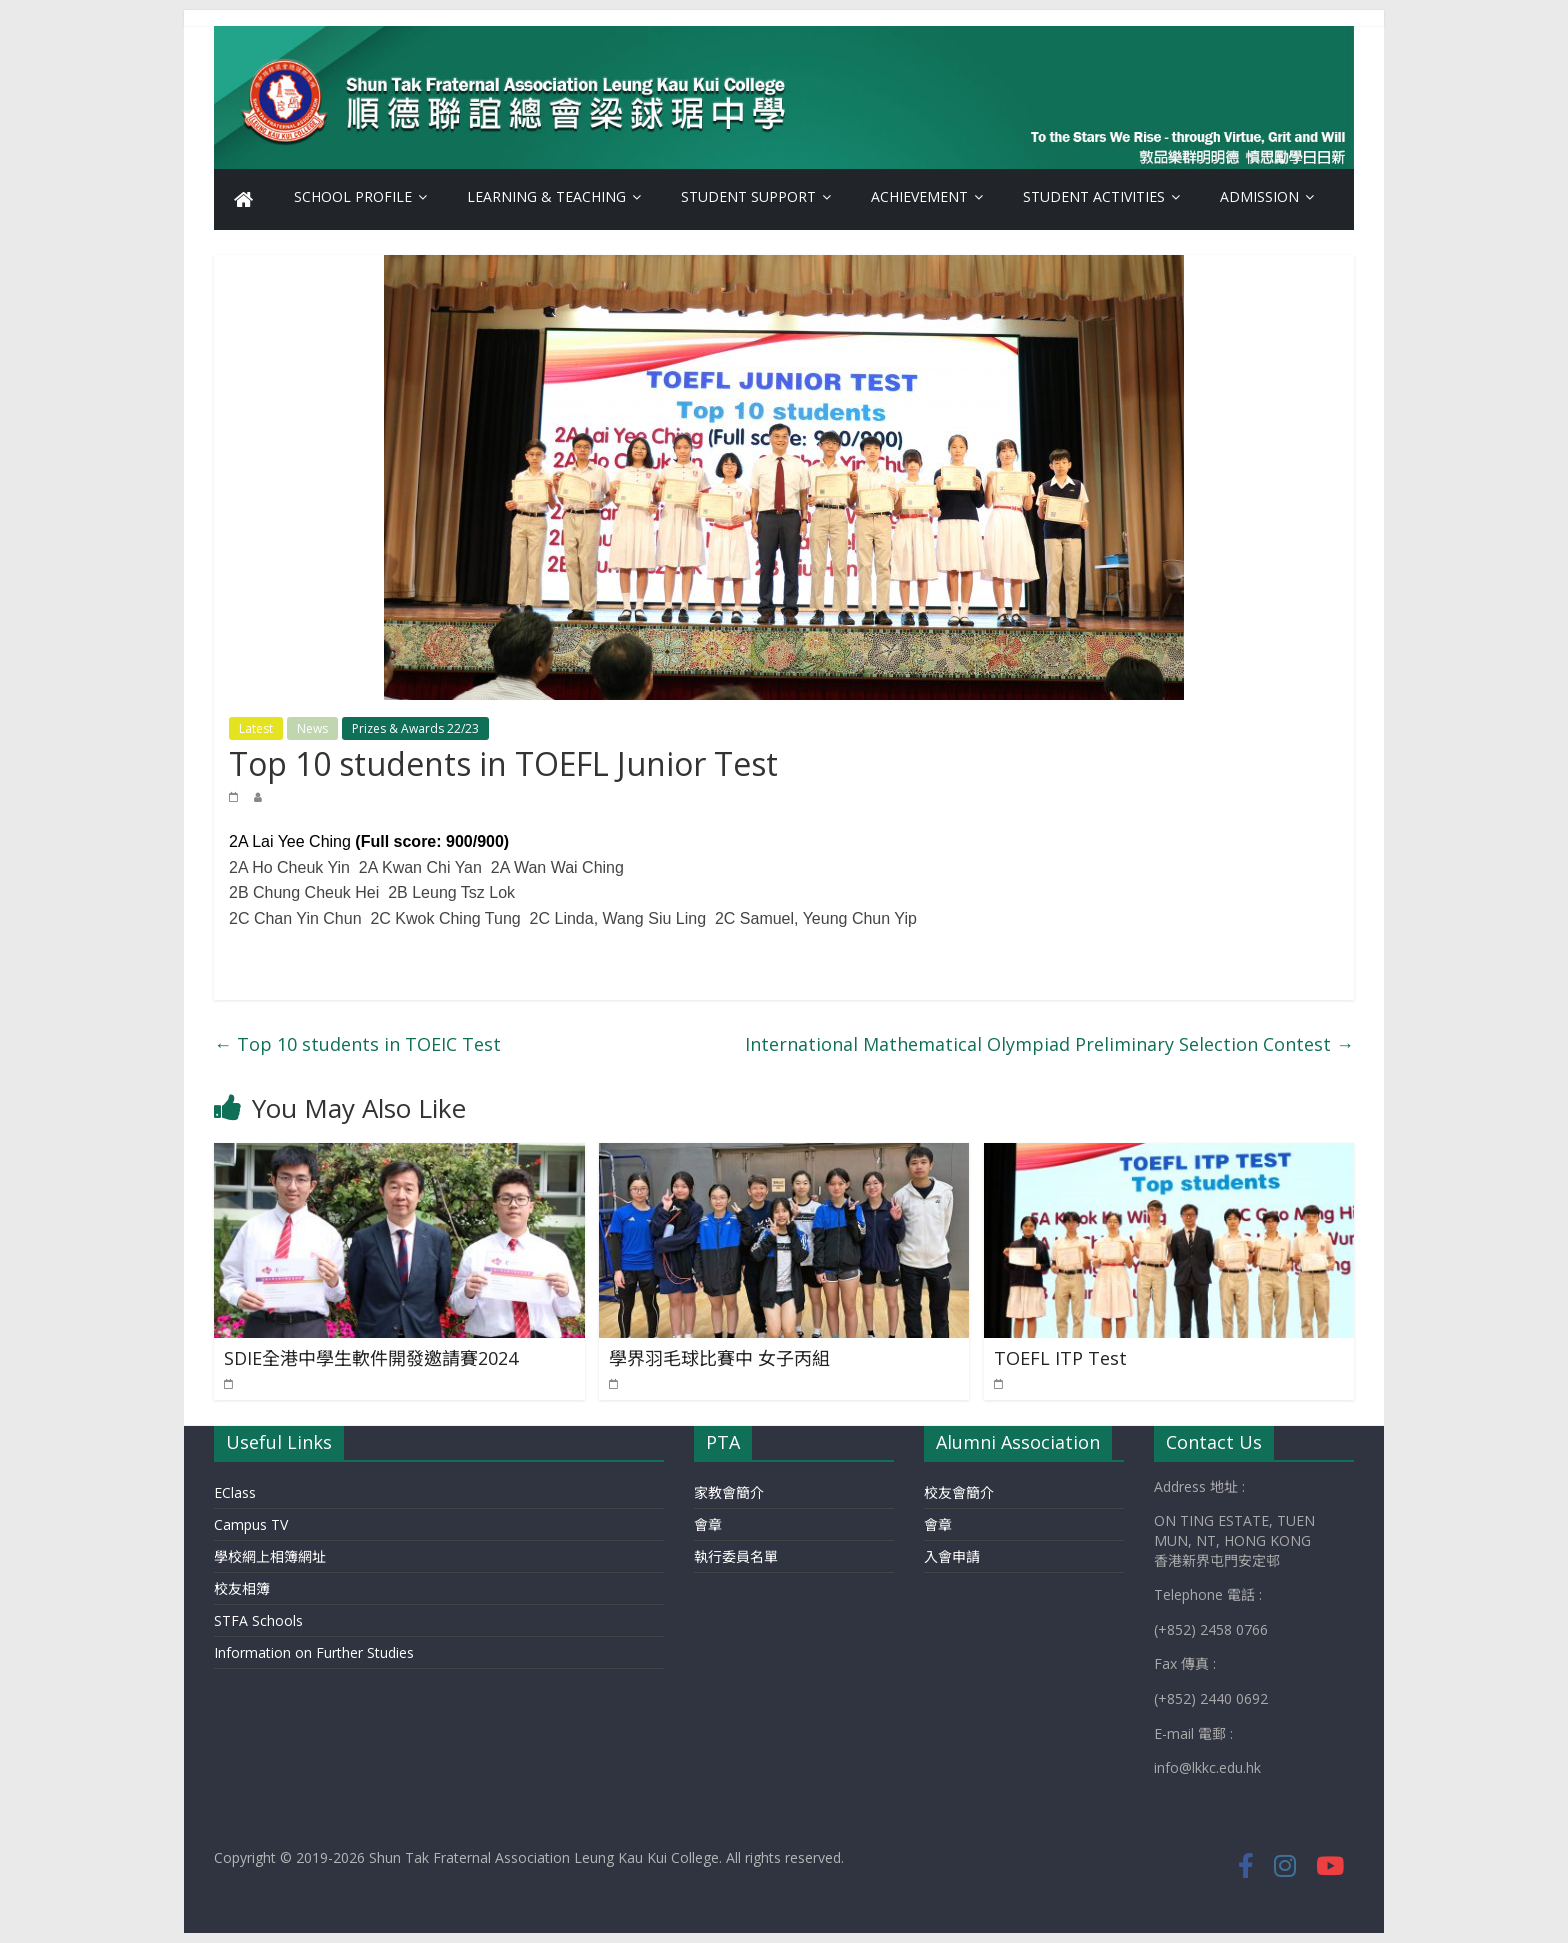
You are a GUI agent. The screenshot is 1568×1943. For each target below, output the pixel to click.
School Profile (353, 196)
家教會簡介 (729, 1492)
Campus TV (251, 1524)
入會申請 (952, 1556)
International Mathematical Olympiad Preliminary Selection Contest (1049, 1044)
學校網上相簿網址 (270, 1556)
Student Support (748, 196)
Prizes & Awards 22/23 (415, 728)
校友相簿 (242, 1588)
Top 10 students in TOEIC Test (357, 1044)
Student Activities (1094, 196)
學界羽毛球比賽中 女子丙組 (719, 1358)
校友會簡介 (959, 1492)
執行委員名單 (736, 1556)
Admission (1259, 196)
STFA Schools (258, 1620)
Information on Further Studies (314, 1652)
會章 (708, 1524)
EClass (235, 1492)
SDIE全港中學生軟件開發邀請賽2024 (371, 1358)
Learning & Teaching (546, 196)
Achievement (919, 196)
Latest (256, 728)
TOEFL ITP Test (1060, 1358)
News (312, 728)
